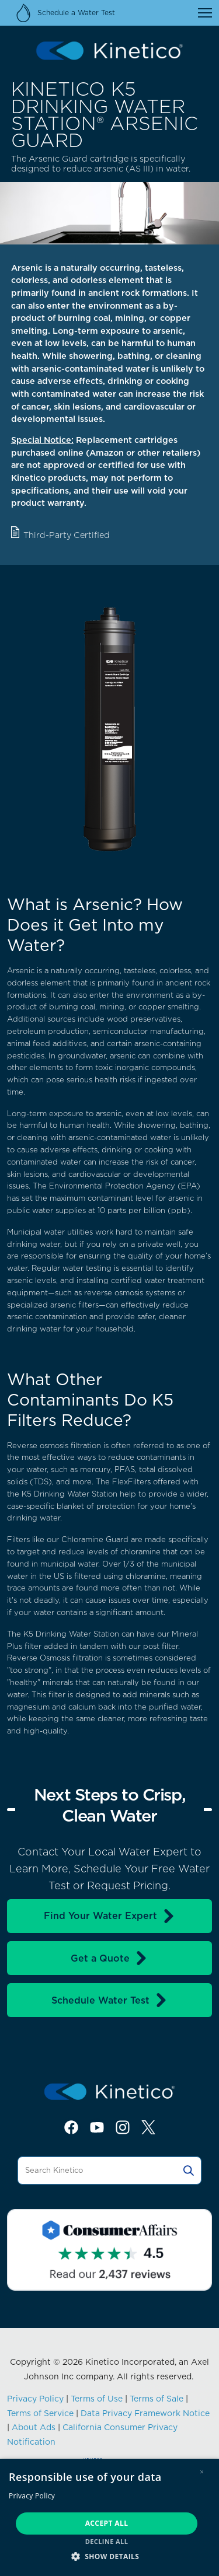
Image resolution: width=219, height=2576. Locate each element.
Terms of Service (40, 2413)
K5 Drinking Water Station (69, 1494)
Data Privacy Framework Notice (145, 2413)
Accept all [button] (106, 2523)
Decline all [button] (106, 2541)
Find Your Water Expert (110, 1916)
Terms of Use (97, 2398)
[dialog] (109, 2517)
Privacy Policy (35, 2398)
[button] (109, 2556)
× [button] (202, 2472)
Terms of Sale (156, 2398)
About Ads (33, 2427)
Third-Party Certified (66, 535)
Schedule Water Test (109, 2000)
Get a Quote (109, 1958)
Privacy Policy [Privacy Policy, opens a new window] (32, 2496)
